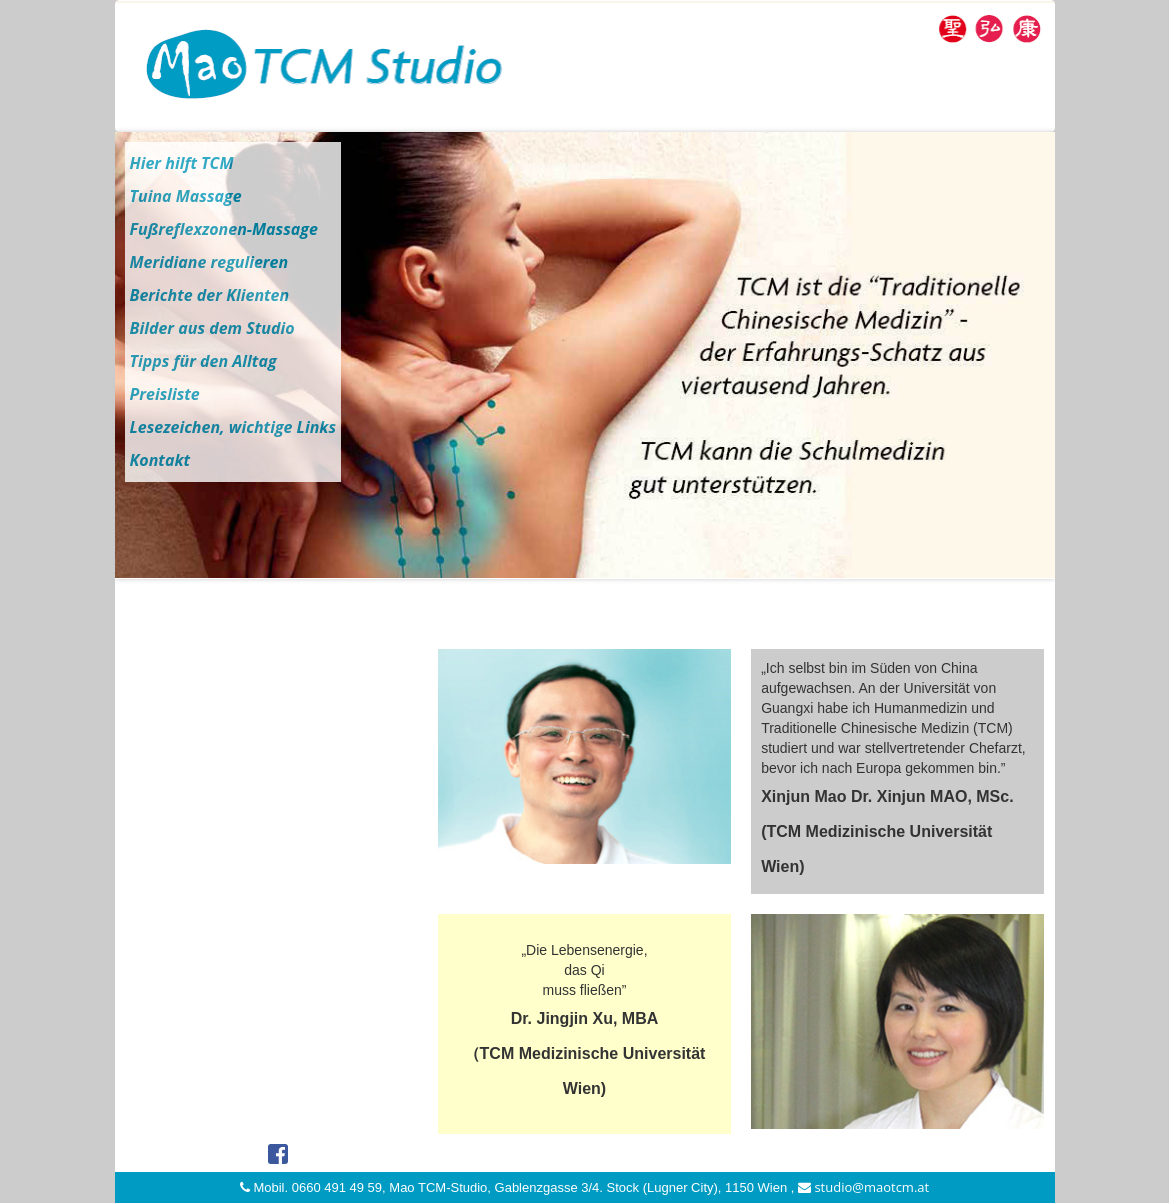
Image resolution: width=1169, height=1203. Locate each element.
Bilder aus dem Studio (212, 328)
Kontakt (160, 460)
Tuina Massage (186, 196)
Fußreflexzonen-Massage (224, 229)
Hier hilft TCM (182, 163)
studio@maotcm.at (863, 1187)
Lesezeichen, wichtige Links (233, 427)
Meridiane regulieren (209, 262)
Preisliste (165, 394)
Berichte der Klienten (210, 295)
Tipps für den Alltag (203, 361)
